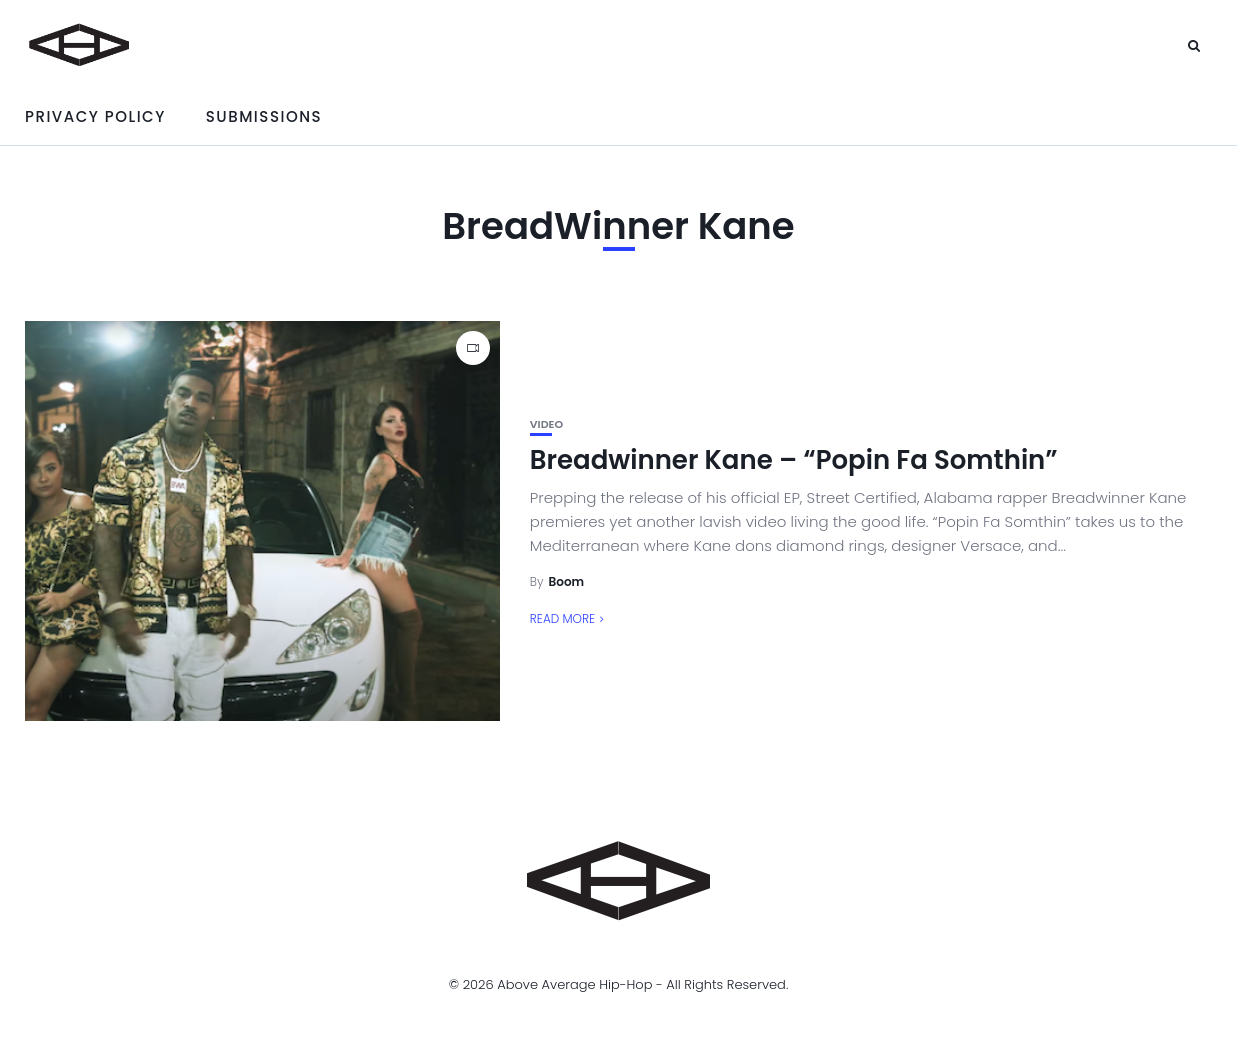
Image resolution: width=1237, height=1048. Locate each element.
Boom (567, 581)
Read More (562, 618)
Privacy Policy (95, 116)
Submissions (264, 116)
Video (546, 424)
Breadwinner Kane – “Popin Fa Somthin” (794, 460)
